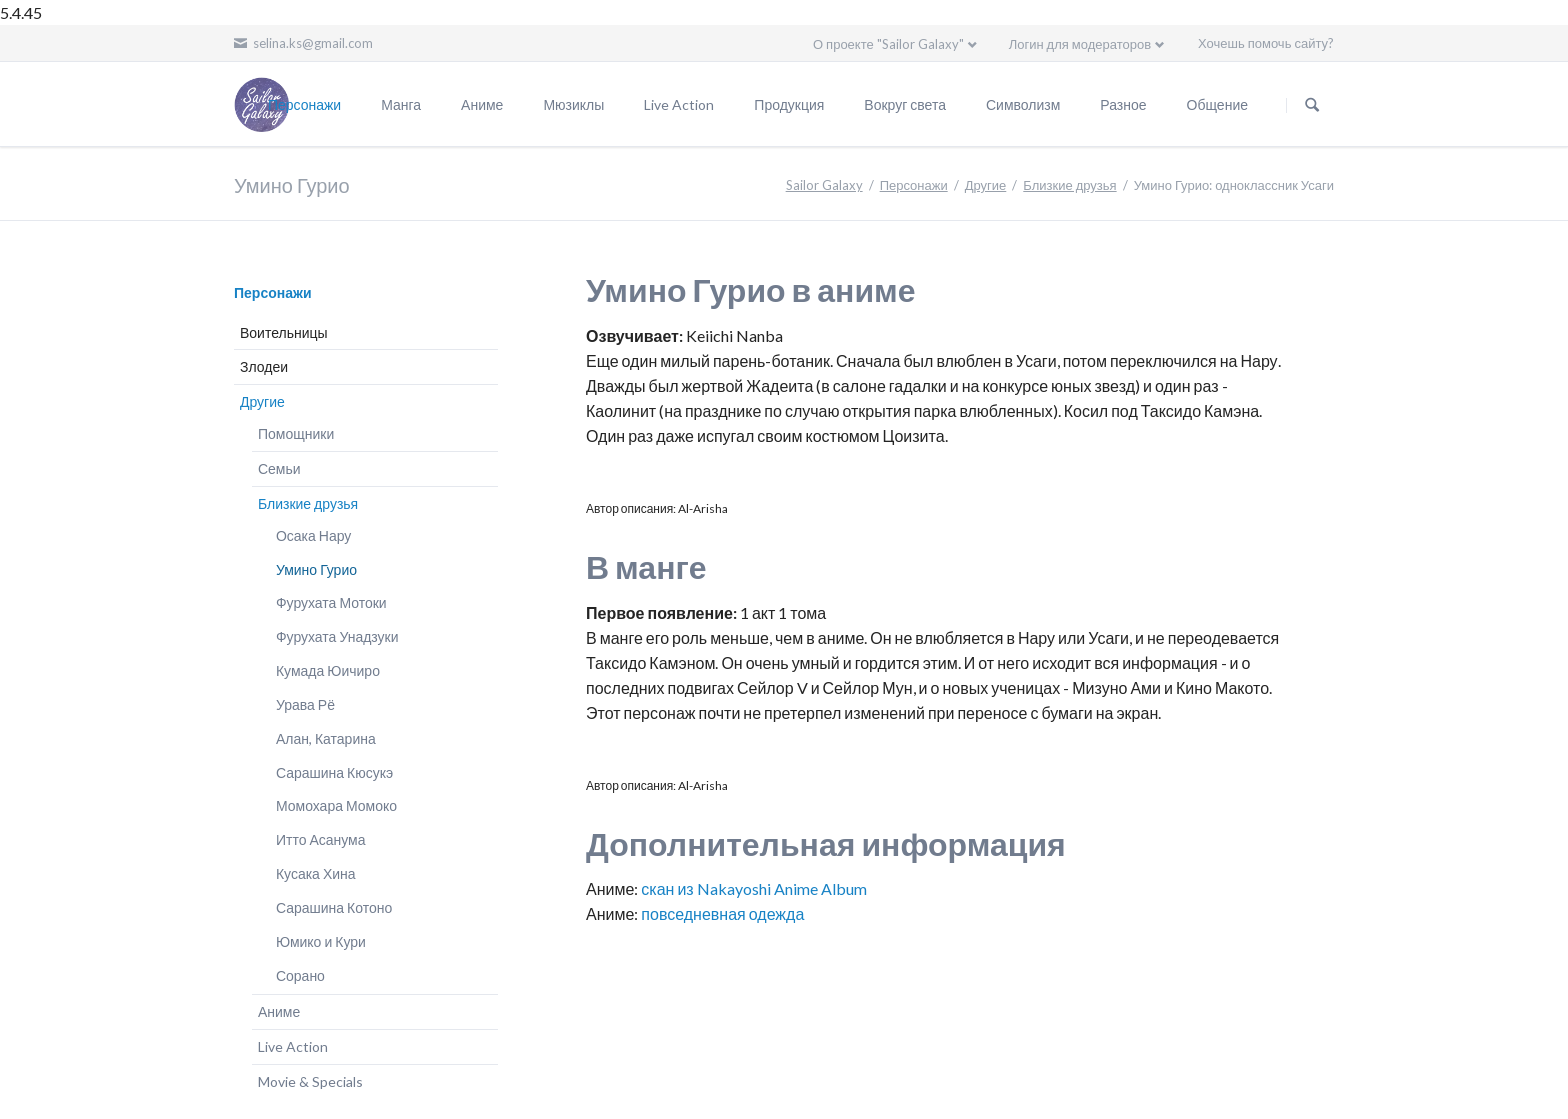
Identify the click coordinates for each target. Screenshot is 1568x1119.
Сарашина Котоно (334, 907)
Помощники (296, 433)
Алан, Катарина (326, 738)
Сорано (300, 975)
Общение (1217, 104)
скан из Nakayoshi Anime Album (753, 888)
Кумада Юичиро (328, 670)
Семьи (279, 468)
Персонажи (304, 104)
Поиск (1312, 105)
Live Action (679, 104)
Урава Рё (305, 704)
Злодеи (264, 366)
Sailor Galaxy (824, 185)
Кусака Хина (316, 873)
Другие (986, 185)
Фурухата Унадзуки (337, 636)
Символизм (1023, 104)
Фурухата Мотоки (331, 602)
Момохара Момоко (336, 805)
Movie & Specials (310, 1081)
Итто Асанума (321, 839)
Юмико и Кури (321, 941)
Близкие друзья (1069, 185)
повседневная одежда (722, 913)
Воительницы (284, 332)
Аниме (482, 104)
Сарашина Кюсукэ (334, 772)
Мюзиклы (573, 104)
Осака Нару (313, 535)
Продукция (789, 104)
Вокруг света (905, 104)
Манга (401, 104)
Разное (1123, 104)
